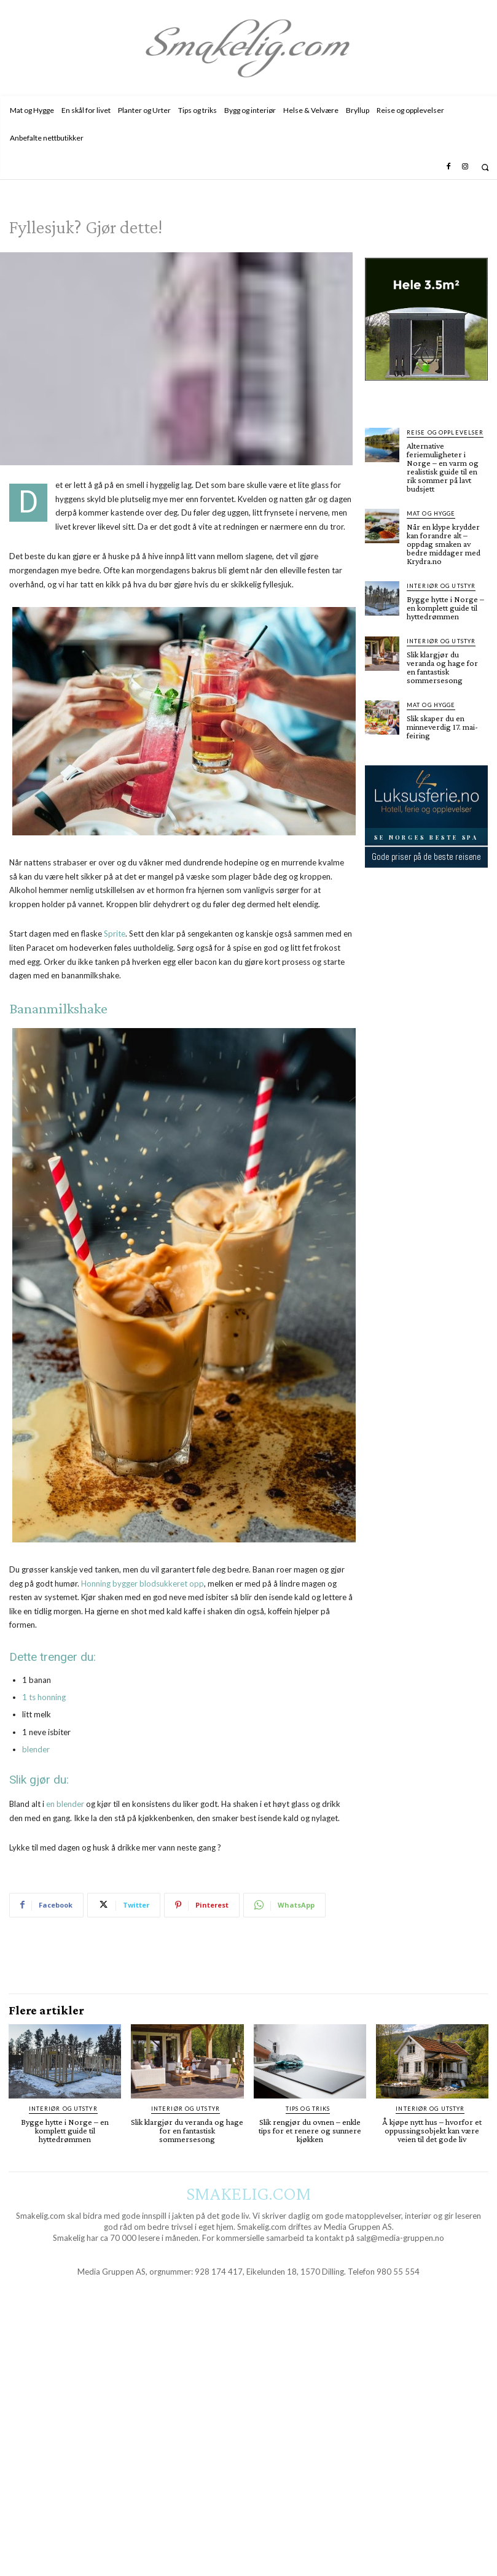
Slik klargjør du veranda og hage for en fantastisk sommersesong (442, 667)
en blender (65, 1804)
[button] (485, 167)
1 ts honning (44, 1697)
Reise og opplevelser (444, 432)
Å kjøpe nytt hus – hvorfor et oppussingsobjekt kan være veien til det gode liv (432, 2130)
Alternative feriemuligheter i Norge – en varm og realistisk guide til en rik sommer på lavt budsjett (443, 467)
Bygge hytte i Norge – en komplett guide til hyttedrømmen (445, 607)
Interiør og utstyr (440, 585)
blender (36, 1749)
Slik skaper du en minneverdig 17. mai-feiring (442, 726)
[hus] (426, 390)
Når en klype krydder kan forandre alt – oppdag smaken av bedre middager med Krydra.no (443, 544)
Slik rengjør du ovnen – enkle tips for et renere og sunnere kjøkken (310, 2130)
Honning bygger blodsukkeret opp (142, 1583)
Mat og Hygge (431, 513)
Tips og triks (308, 2108)
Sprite (114, 933)
